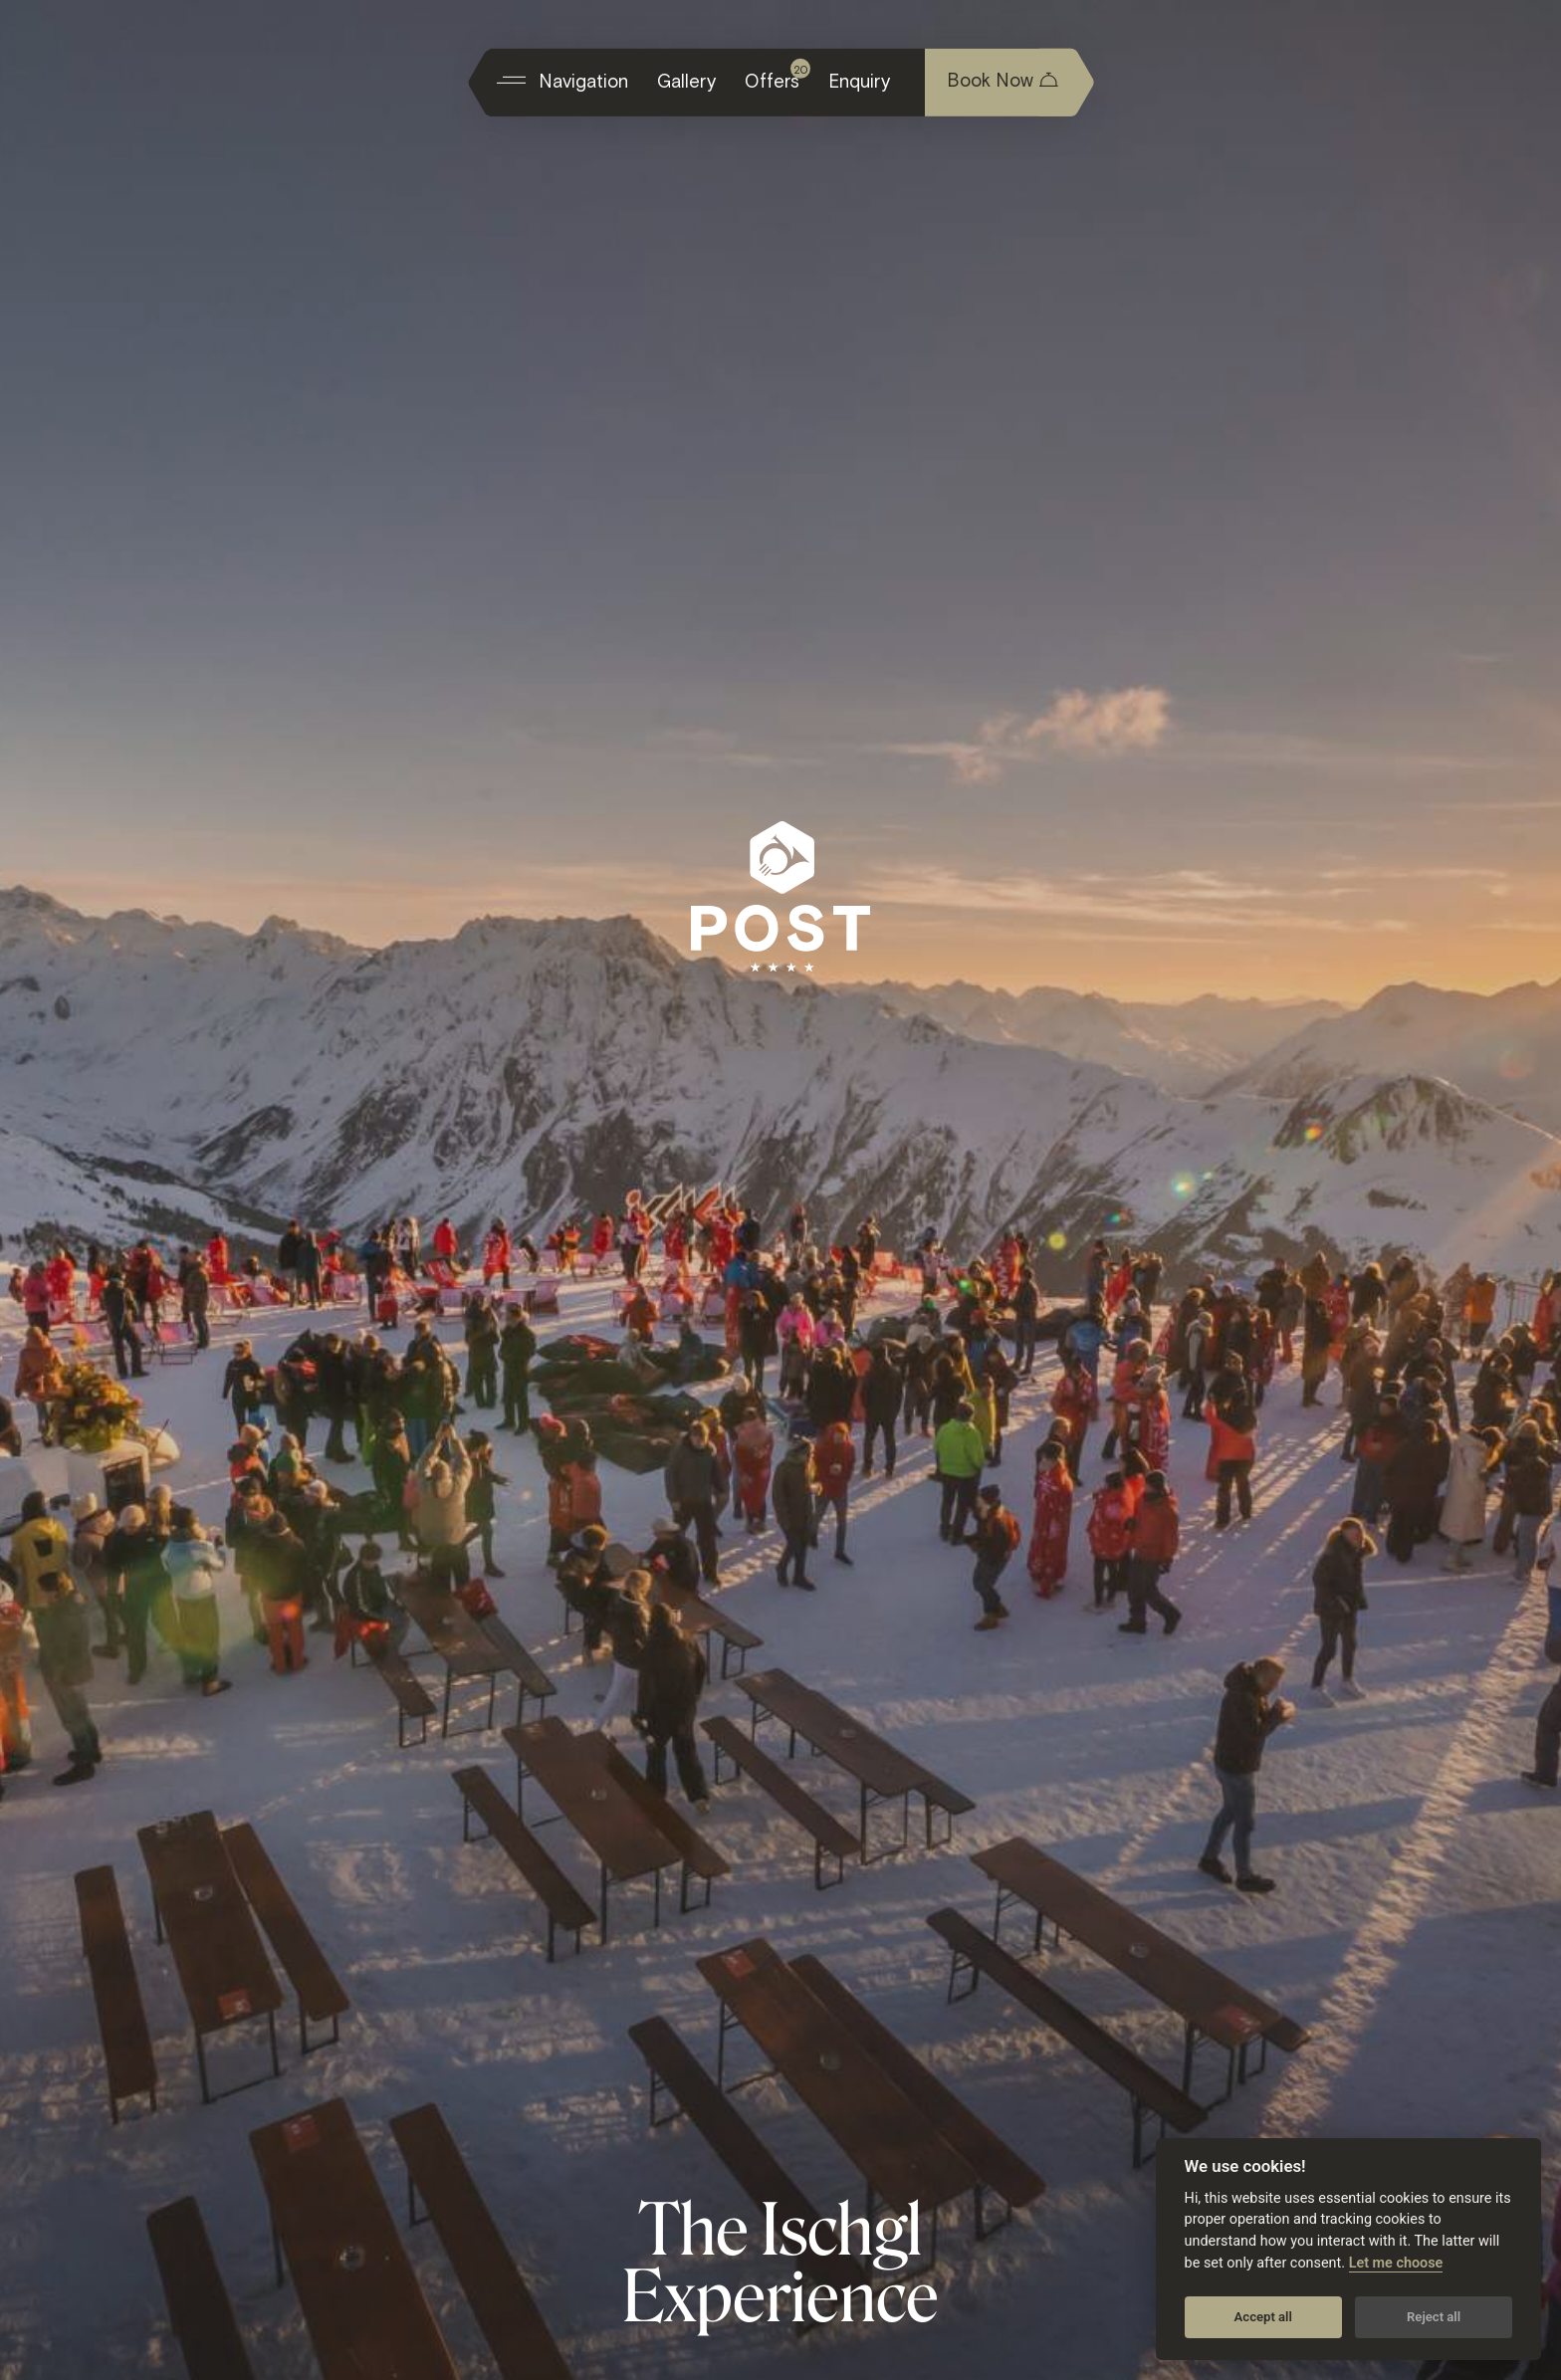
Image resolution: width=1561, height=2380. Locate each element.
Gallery (686, 80)
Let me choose (1396, 2263)
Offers (777, 75)
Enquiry (859, 80)
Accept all (1263, 2316)
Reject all (1433, 2316)
